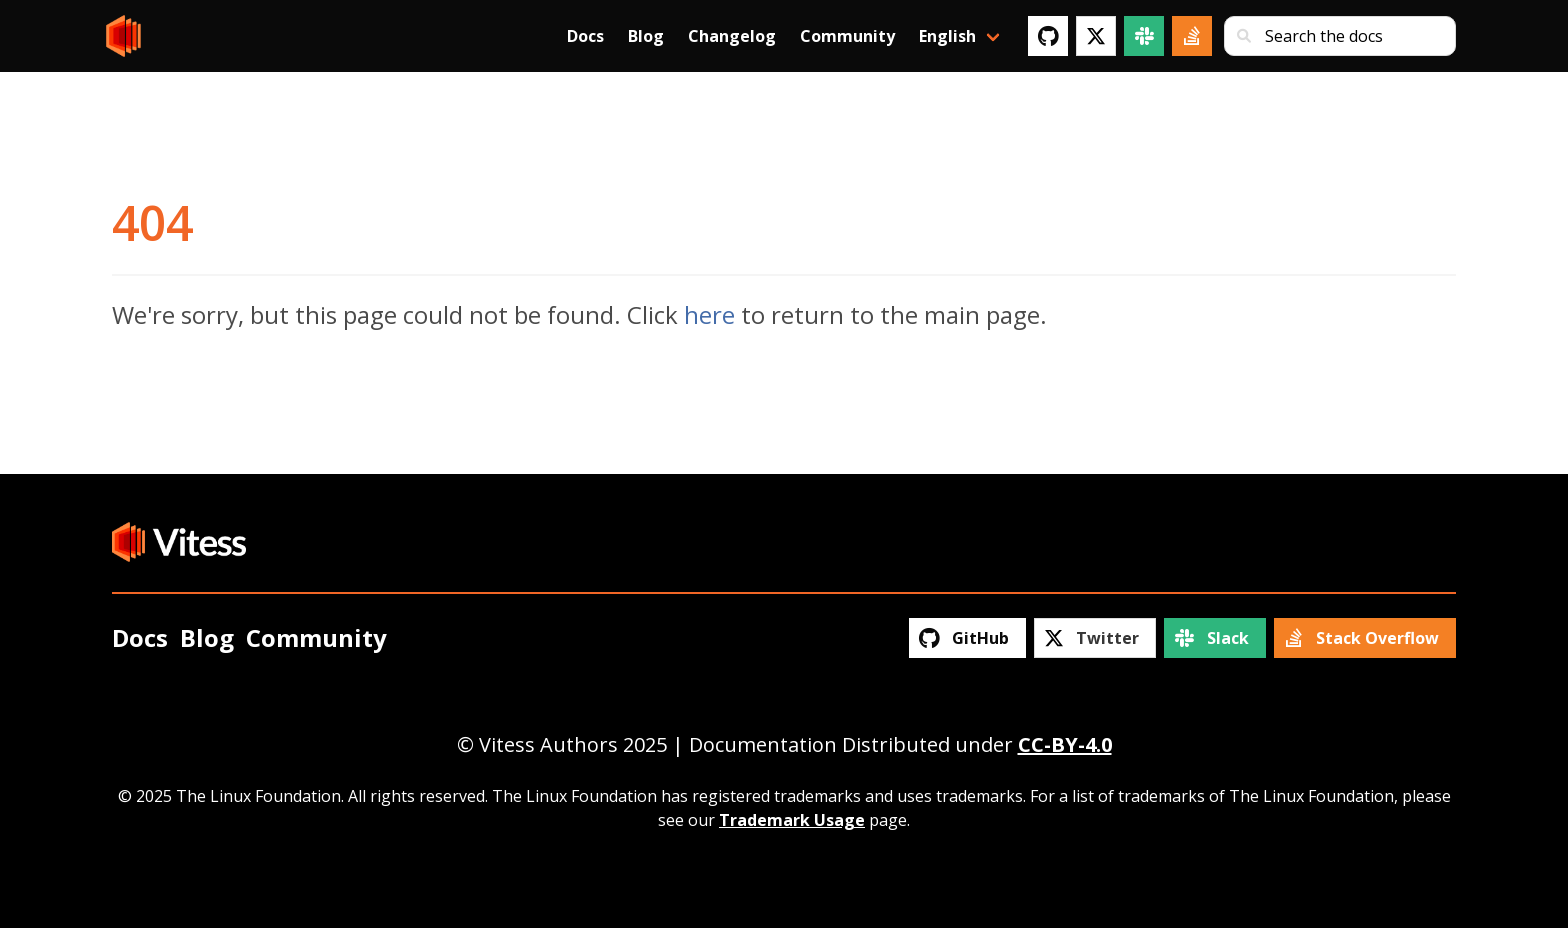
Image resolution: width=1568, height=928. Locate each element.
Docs (585, 36)
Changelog (732, 36)
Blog (646, 36)
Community (847, 36)
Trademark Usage (792, 820)
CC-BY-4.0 (1065, 744)
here (709, 314)
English (947, 36)
